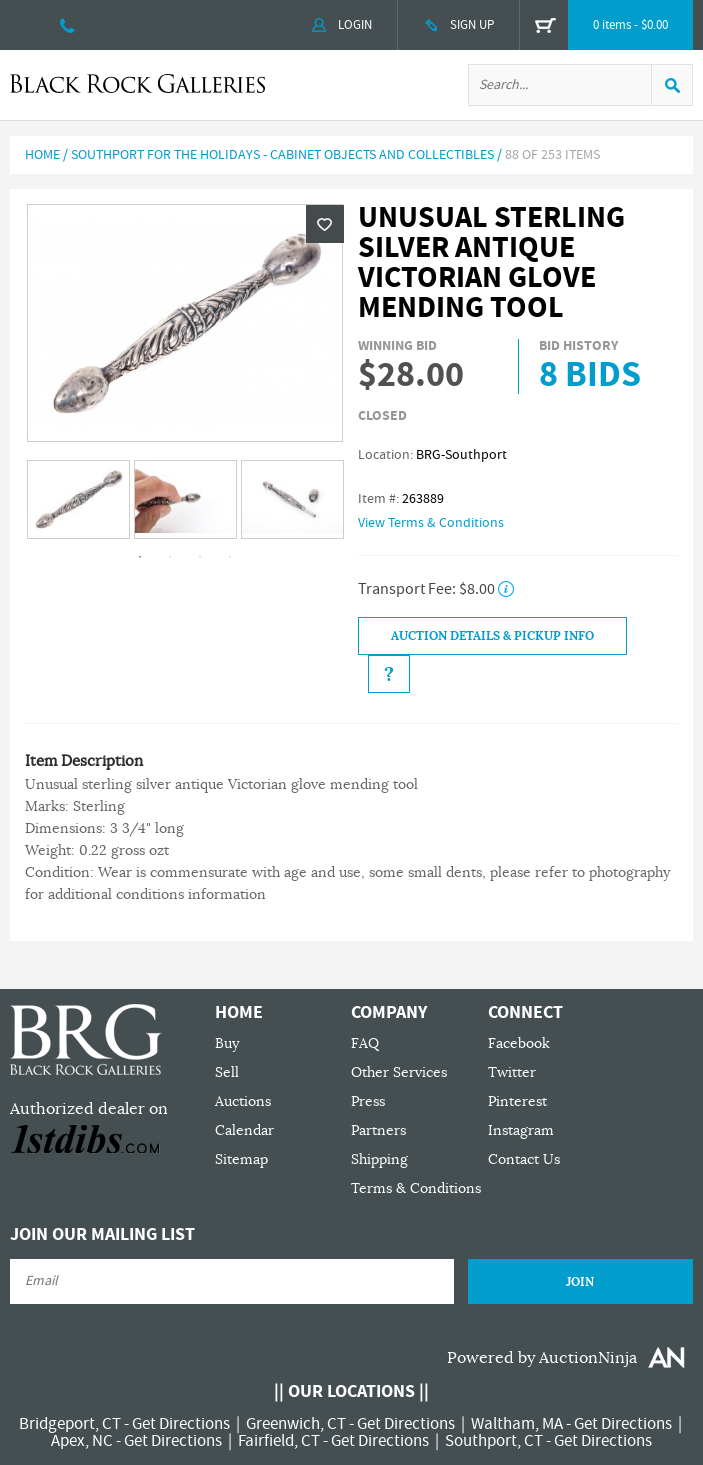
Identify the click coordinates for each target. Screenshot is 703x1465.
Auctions (243, 1101)
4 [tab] (230, 557)
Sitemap (241, 1159)
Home (42, 155)
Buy (227, 1043)
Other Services (399, 1072)
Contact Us (524, 1159)
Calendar (244, 1130)
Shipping (379, 1159)
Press (368, 1101)
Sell (227, 1072)
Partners (378, 1130)
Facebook (519, 1043)
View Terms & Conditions (431, 523)
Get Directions (181, 1424)
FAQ (365, 1043)
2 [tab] (170, 557)
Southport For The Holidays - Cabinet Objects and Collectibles (282, 155)
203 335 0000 (67, 25)
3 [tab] (200, 557)
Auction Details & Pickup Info (492, 636)
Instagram (521, 1130)
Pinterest (517, 1101)
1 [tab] (140, 557)
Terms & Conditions (416, 1188)
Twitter (512, 1072)
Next (332, 500)
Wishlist (325, 224)
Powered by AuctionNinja (542, 1358)
